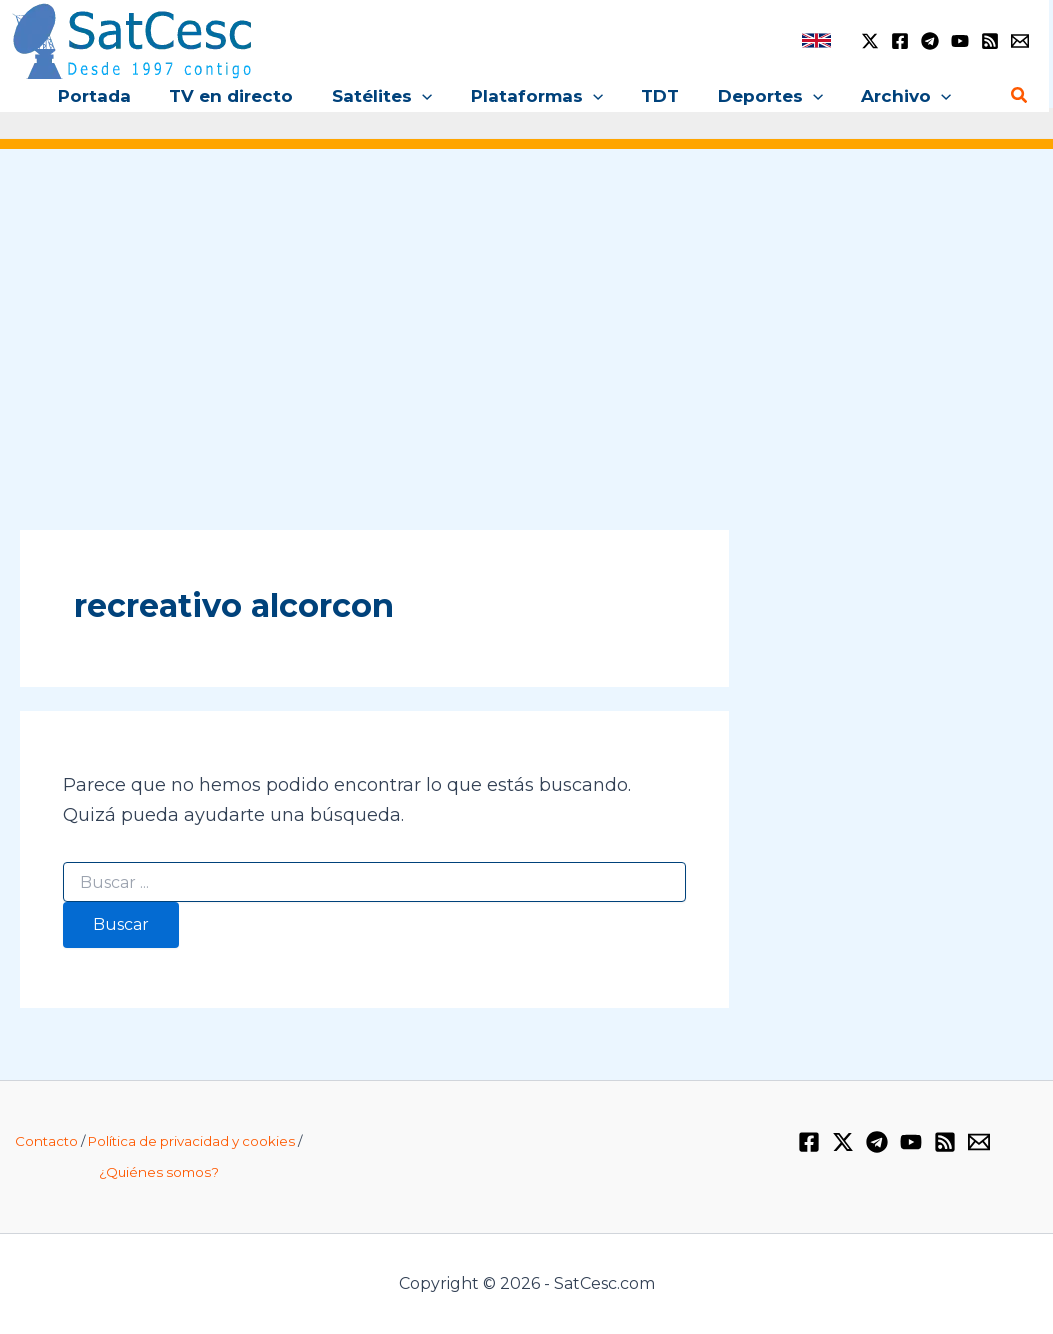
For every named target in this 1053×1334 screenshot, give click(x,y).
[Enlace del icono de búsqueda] (1020, 96)
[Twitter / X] (870, 41)
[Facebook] (900, 41)
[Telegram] (930, 41)
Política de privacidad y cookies (191, 1141)
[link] (816, 40)
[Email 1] (1020, 41)
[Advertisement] (526, 318)
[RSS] (990, 41)
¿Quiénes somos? (159, 1172)
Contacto (46, 1141)
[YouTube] (960, 41)
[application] (442, 96)
